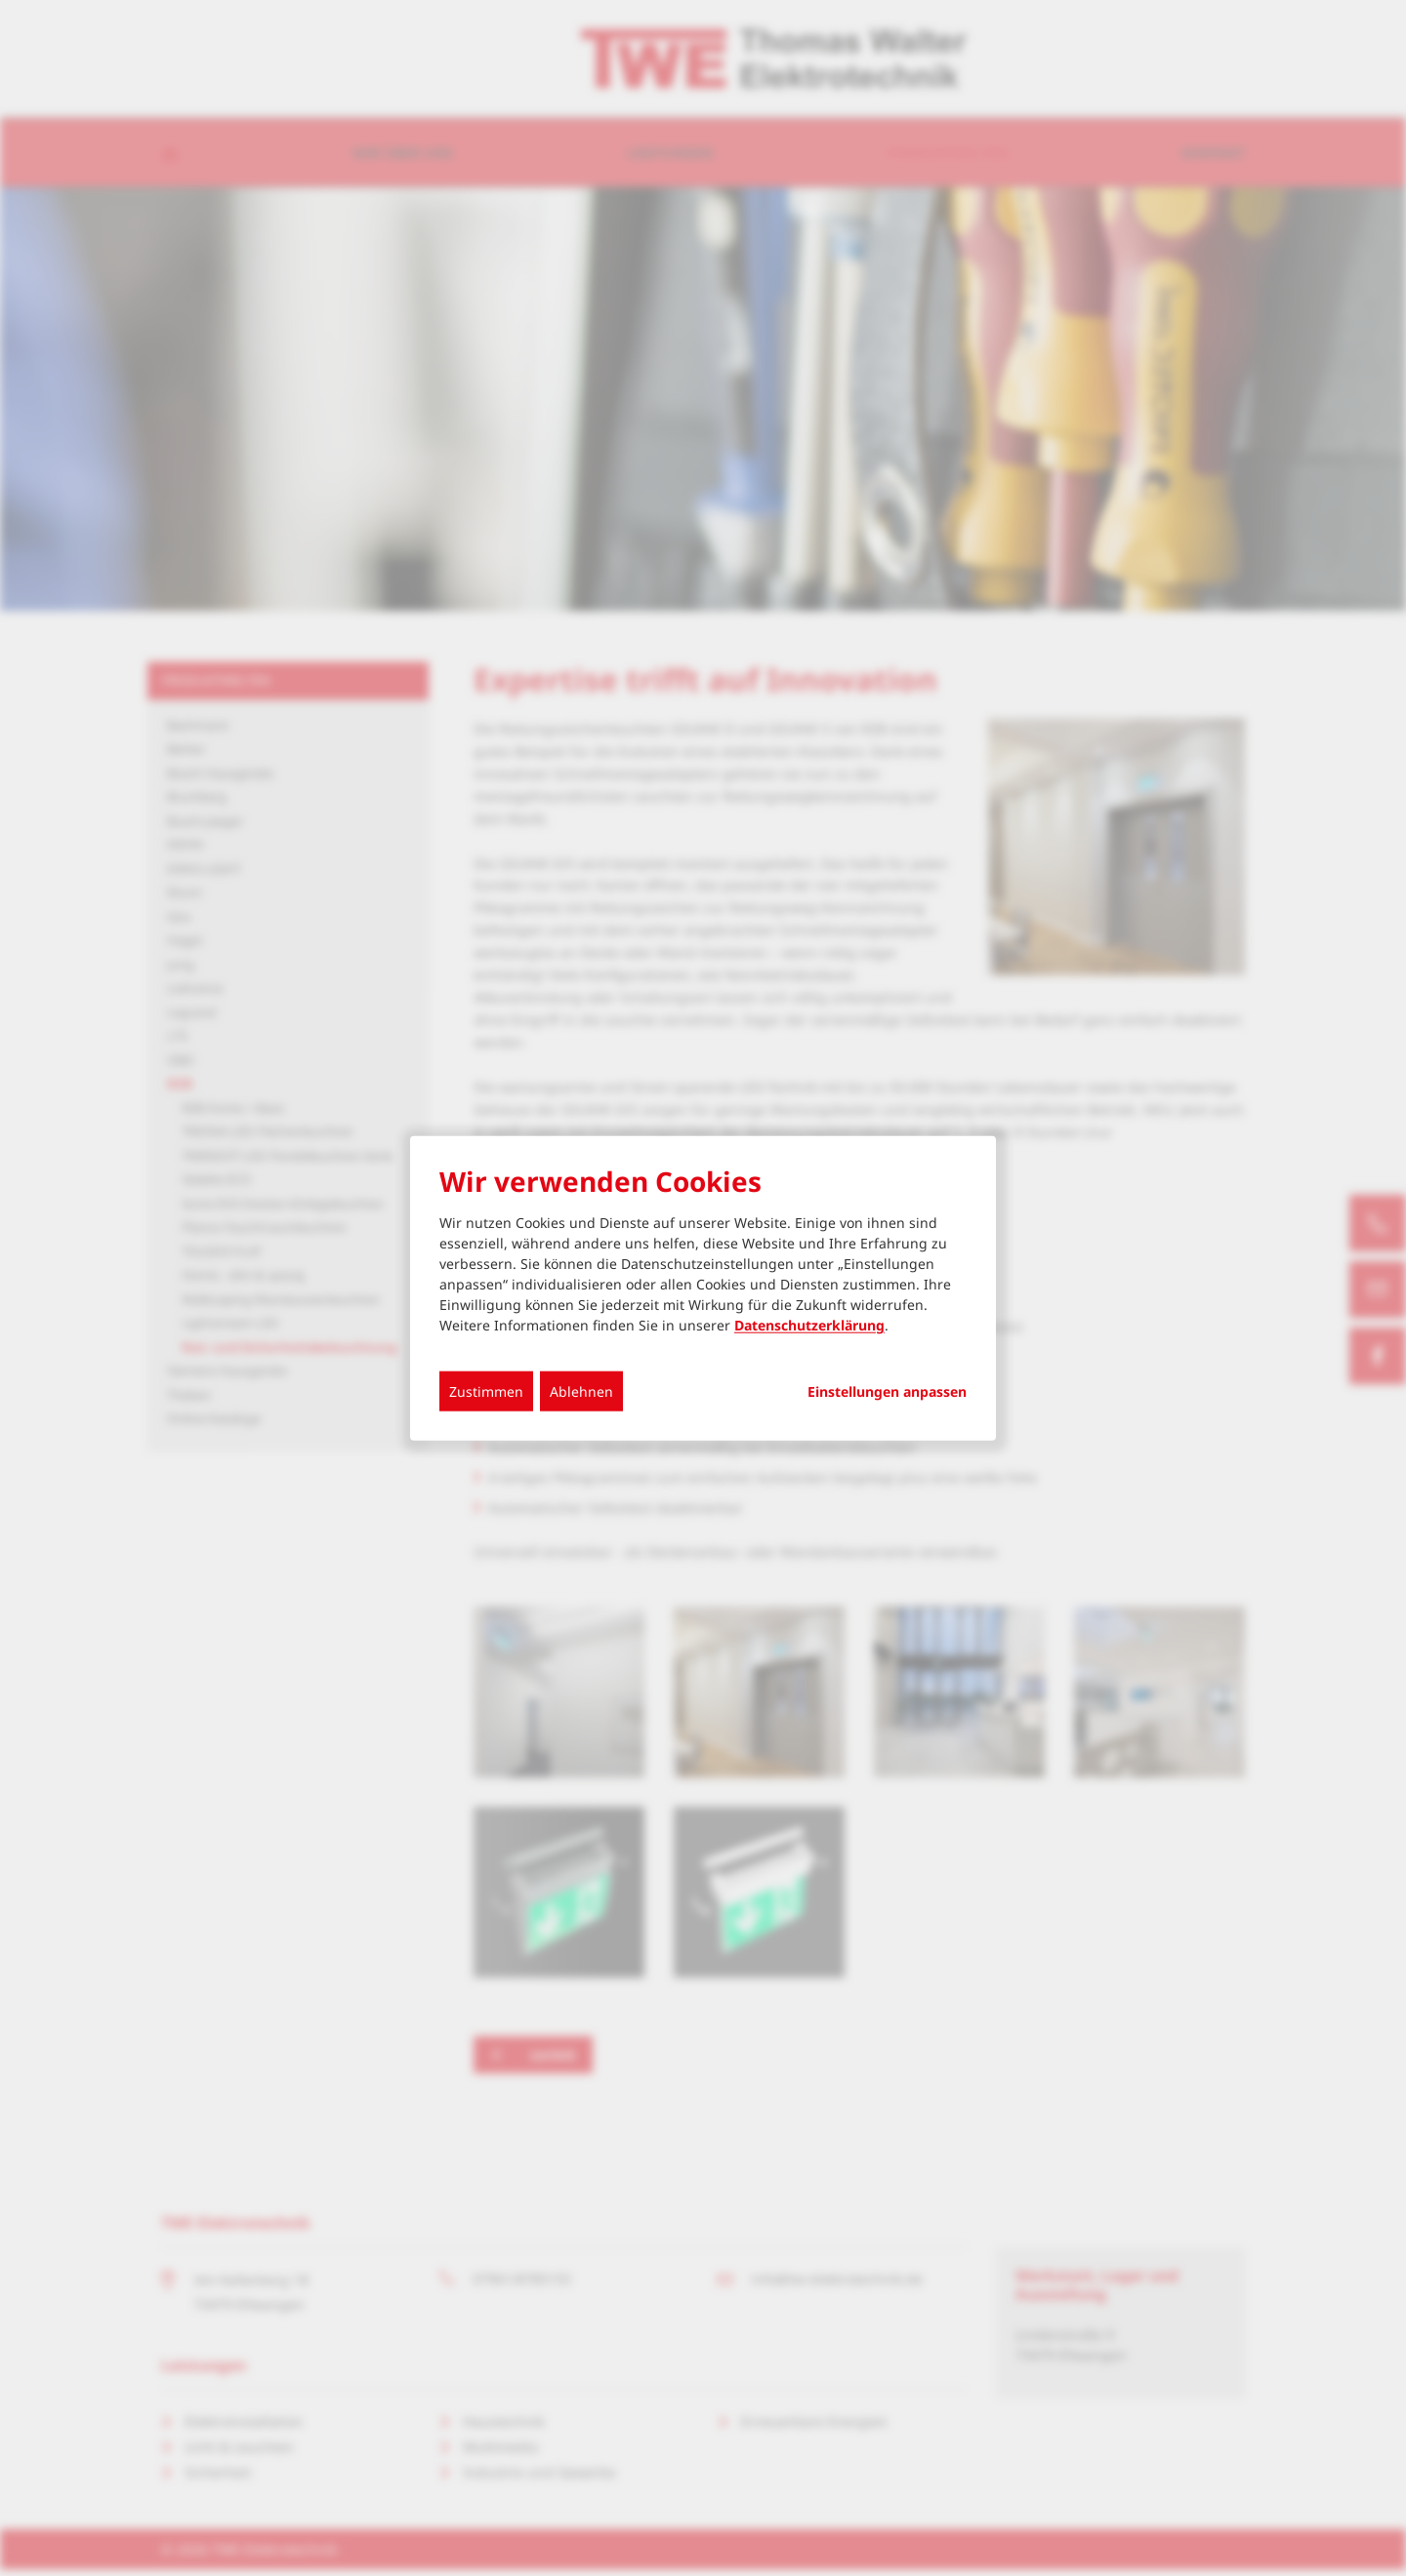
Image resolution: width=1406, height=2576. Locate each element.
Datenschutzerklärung (809, 1325)
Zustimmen (486, 1391)
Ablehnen (581, 1391)
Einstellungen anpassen (887, 1392)
